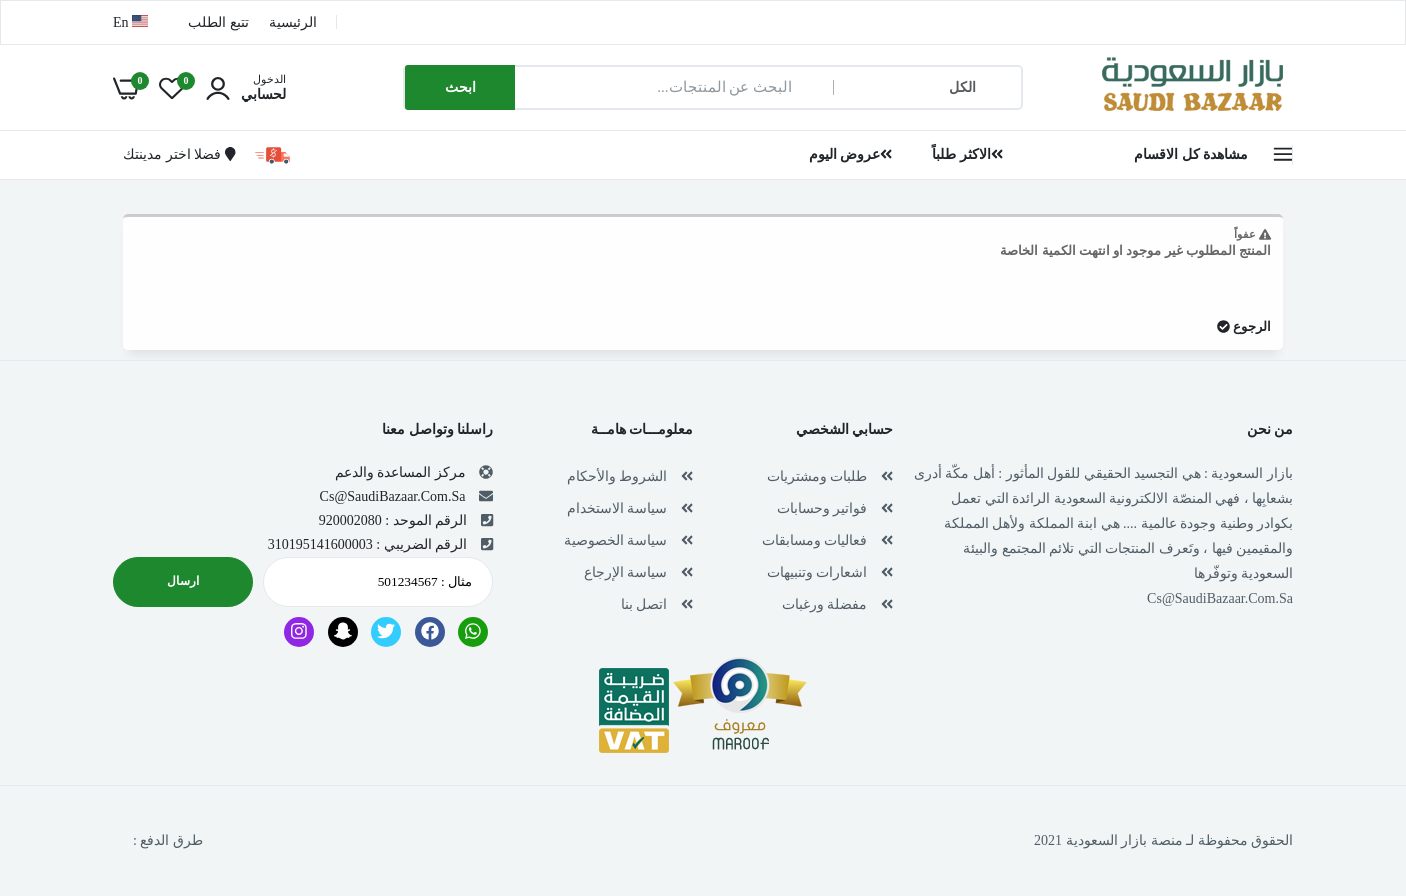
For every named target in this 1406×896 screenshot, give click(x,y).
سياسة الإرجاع (626, 572)
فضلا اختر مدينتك (179, 154)
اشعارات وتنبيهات (817, 572)
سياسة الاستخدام (617, 508)
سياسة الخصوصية (616, 540)
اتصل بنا (644, 604)
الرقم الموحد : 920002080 (393, 520)
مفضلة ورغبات (825, 604)
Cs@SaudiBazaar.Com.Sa (1220, 598)
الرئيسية (293, 22)
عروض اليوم (851, 154)
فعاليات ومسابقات (815, 540)
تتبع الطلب (218, 22)
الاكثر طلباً (967, 154)
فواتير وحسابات (822, 508)
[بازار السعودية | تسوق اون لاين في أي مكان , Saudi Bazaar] (1193, 113)
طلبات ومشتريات (817, 476)
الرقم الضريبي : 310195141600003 (367, 544)
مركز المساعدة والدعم (400, 472)
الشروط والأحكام (617, 476)
